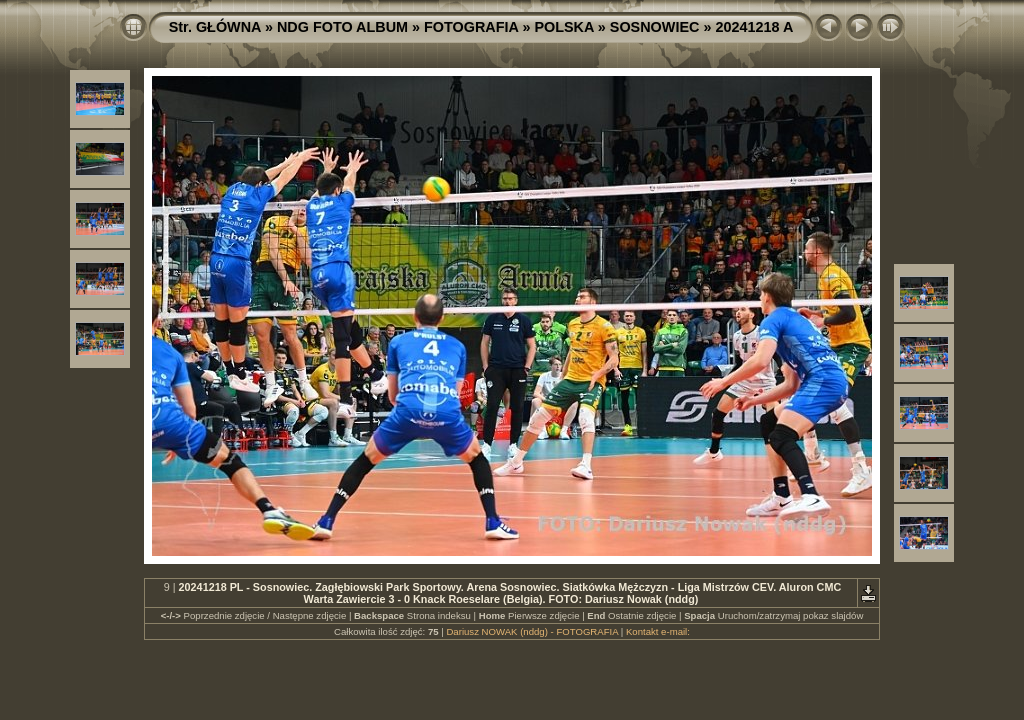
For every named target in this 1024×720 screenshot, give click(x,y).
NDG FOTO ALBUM (342, 27)
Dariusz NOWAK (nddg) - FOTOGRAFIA (532, 631)
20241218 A (754, 27)
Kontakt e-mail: (658, 631)
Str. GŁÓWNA (215, 27)
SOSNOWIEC (655, 27)
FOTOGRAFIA (471, 27)
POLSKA (563, 27)
